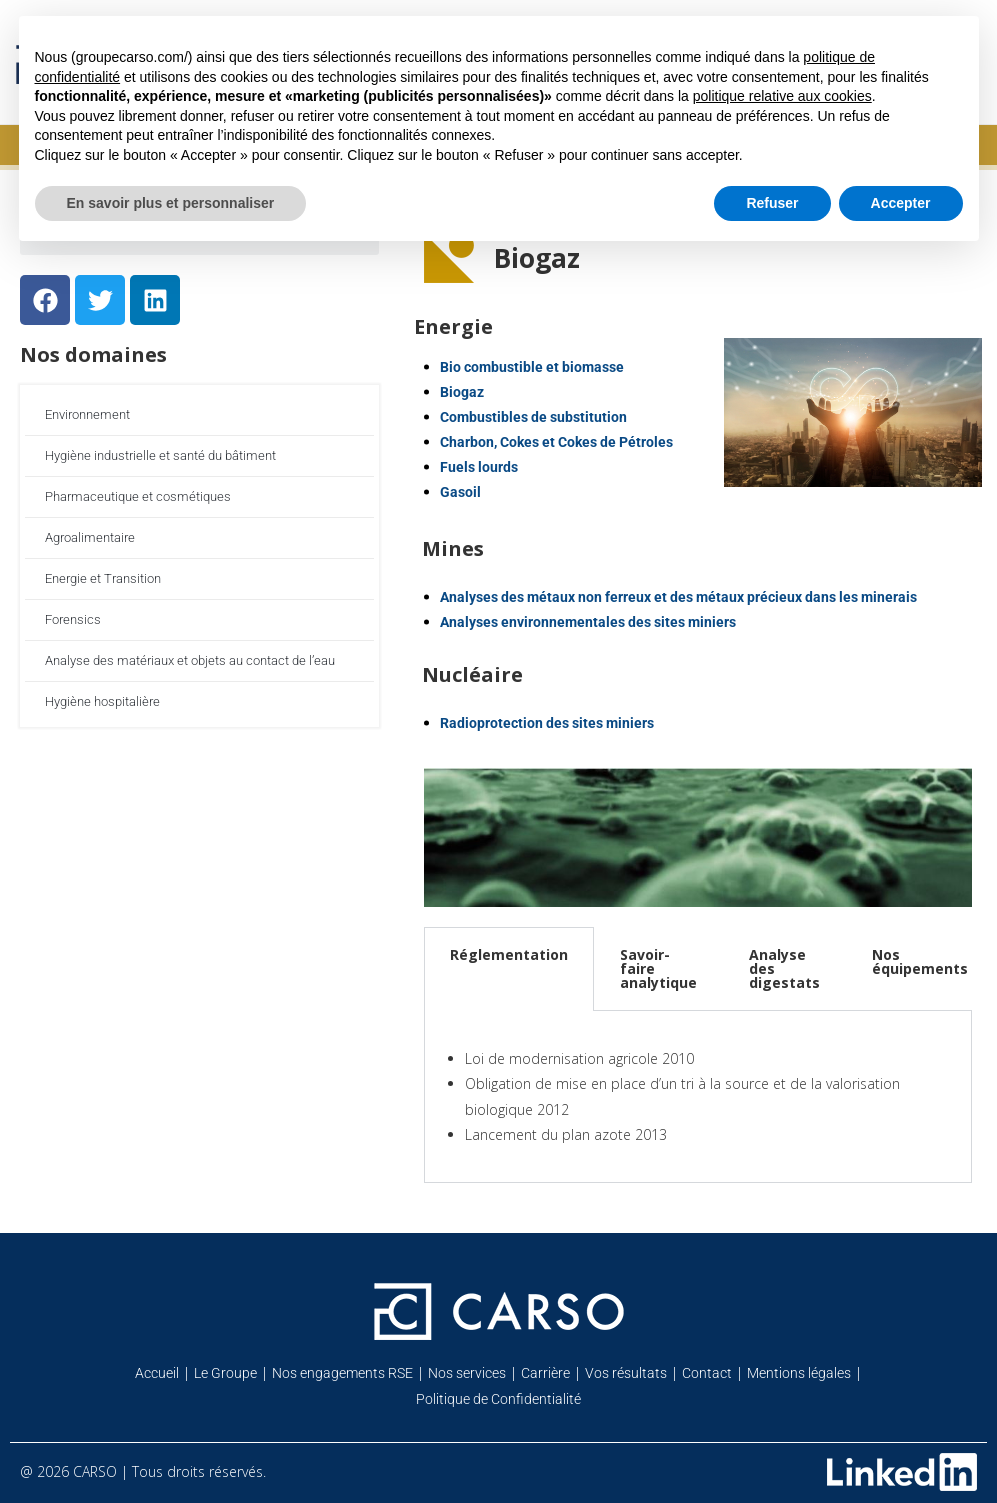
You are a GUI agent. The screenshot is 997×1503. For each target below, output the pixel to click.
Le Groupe (225, 1373)
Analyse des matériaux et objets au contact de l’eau (190, 660)
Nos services (467, 1373)
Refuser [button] (772, 203)
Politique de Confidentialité (498, 1399)
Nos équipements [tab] (920, 961)
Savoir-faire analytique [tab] (658, 968)
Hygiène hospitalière (102, 701)
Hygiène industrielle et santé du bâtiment (160, 455)
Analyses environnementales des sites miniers (588, 622)
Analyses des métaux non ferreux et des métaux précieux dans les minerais (678, 597)
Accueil (157, 1373)
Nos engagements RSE (342, 1373)
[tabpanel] (698, 1097)
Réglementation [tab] (509, 954)
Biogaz (462, 392)
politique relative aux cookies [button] (782, 96)
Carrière (545, 1373)
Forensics (73, 619)
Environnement (87, 414)
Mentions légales (799, 1373)
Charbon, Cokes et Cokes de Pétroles (556, 442)
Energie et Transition (103, 578)
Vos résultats (626, 1373)
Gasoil (460, 492)
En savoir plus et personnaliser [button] (171, 203)
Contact (707, 1373)
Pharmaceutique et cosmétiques (138, 496)
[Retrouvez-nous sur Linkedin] (902, 1472)
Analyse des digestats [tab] (784, 968)
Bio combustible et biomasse (532, 367)
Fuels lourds (479, 467)
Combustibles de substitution (533, 417)
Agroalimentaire (90, 537)
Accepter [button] (901, 203)
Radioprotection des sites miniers (547, 723)
